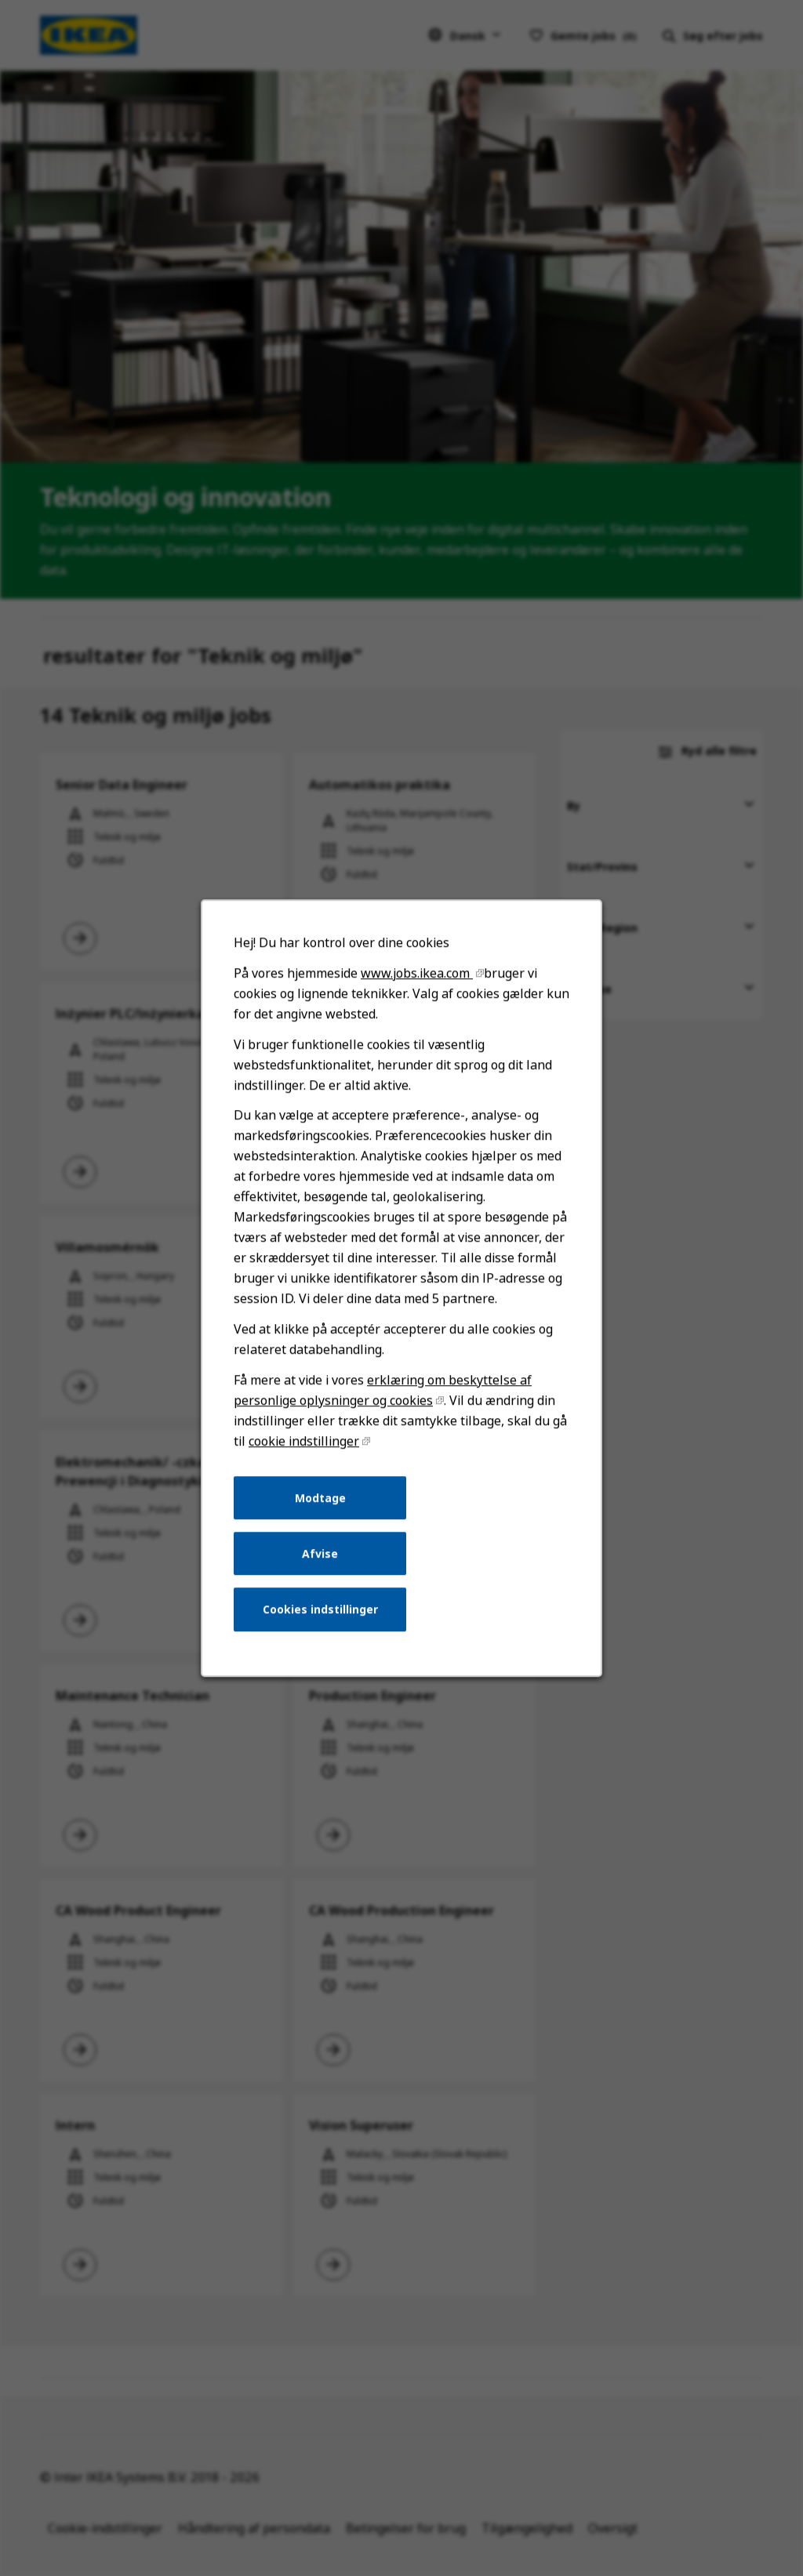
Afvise (322, 1563)
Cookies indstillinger (321, 1618)
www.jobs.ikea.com (416, 994)
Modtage (321, 1508)
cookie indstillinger (306, 1453)
